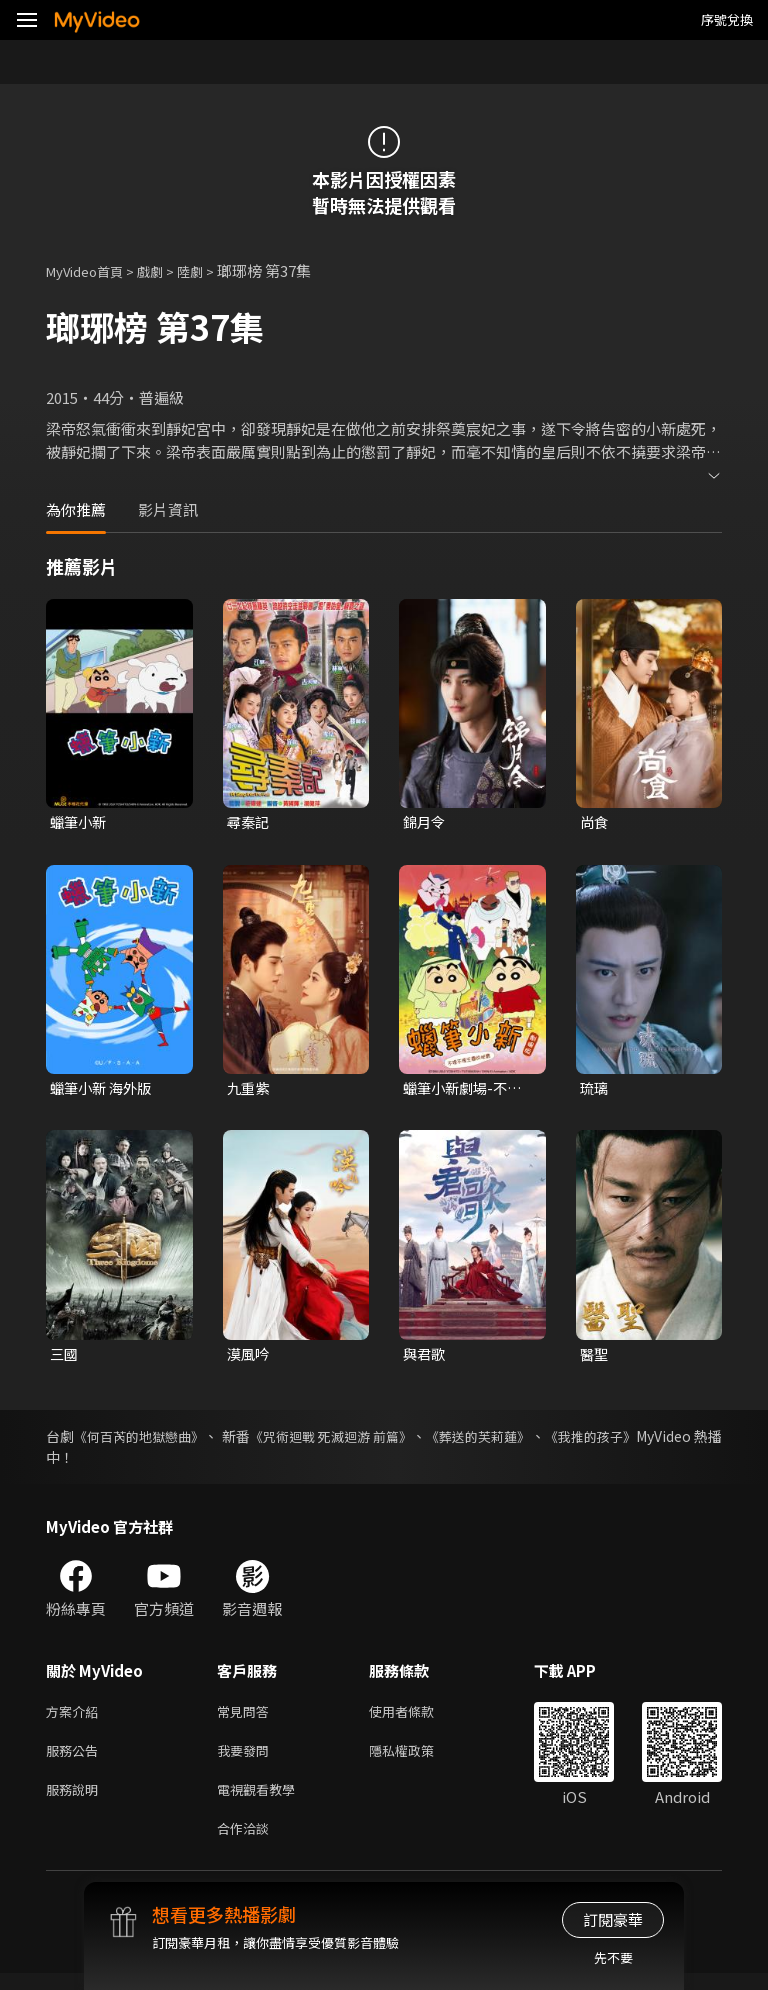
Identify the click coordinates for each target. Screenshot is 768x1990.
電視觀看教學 (262, 1801)
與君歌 (425, 1357)
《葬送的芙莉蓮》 (545, 1441)
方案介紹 (76, 1717)
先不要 (613, 1957)
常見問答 (247, 1717)
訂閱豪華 (613, 1919)
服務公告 (76, 1759)
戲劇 (166, 270)
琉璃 (595, 1090)
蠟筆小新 (80, 822)
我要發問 (247, 1759)
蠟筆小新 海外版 (104, 1090)
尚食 (595, 822)
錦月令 (425, 822)
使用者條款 (418, 1717)
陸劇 (210, 270)
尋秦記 (249, 822)
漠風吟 (249, 1357)
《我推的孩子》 (673, 1441)
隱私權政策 (418, 1759)
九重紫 (249, 1090)
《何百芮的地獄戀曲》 (153, 1441)
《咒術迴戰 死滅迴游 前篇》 (378, 1441)
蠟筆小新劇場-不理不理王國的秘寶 (466, 1091)
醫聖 (595, 1357)
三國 (65, 1357)
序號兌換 (727, 19)
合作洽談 (247, 1843)
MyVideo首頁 (91, 270)
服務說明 (76, 1801)
